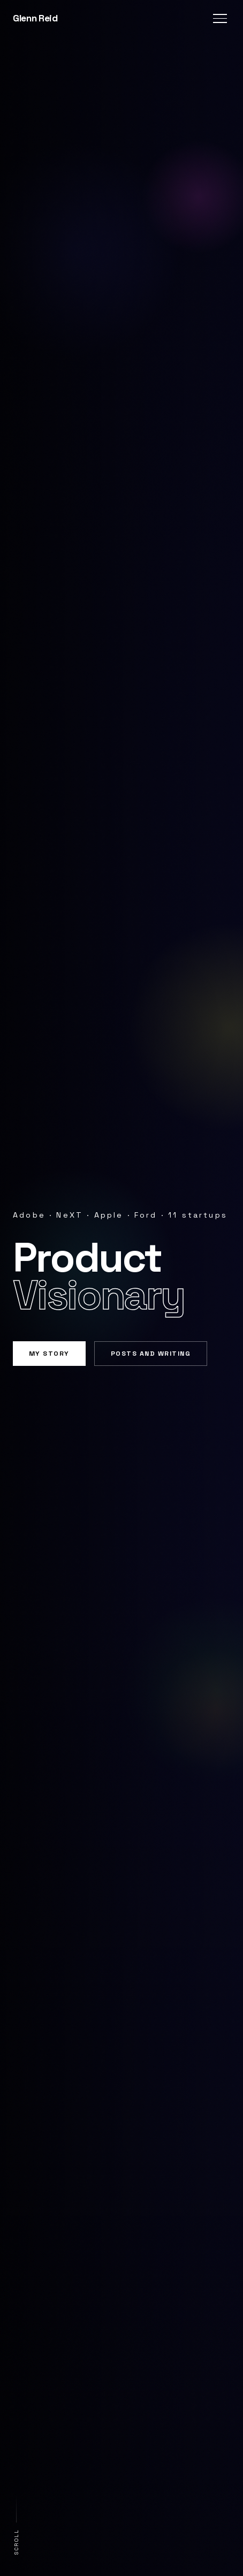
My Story (49, 1353)
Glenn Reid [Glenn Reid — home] (35, 18)
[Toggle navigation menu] (220, 18)
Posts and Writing (151, 1353)
